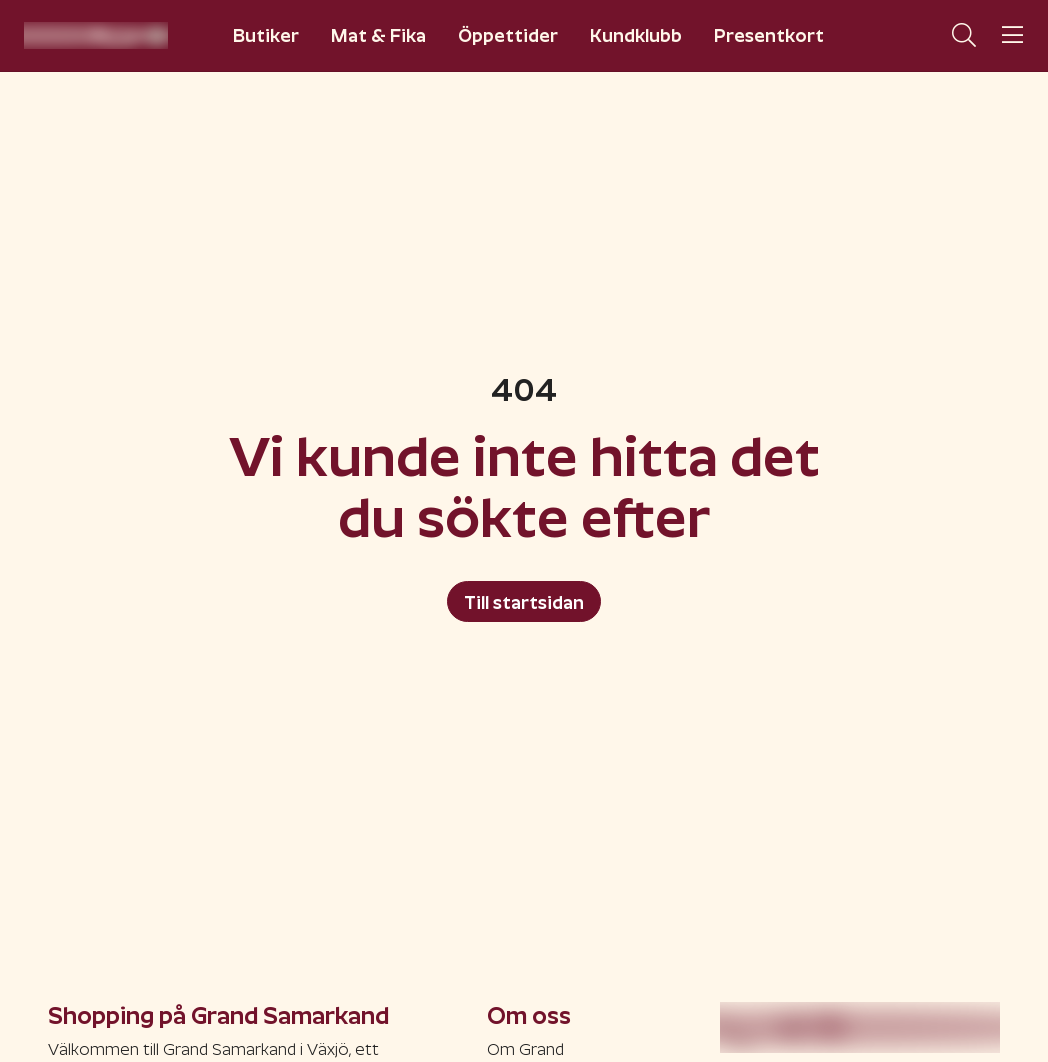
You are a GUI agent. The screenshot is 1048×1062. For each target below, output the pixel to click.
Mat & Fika (378, 35)
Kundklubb (636, 35)
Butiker (266, 35)
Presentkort (769, 35)
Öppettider (508, 35)
